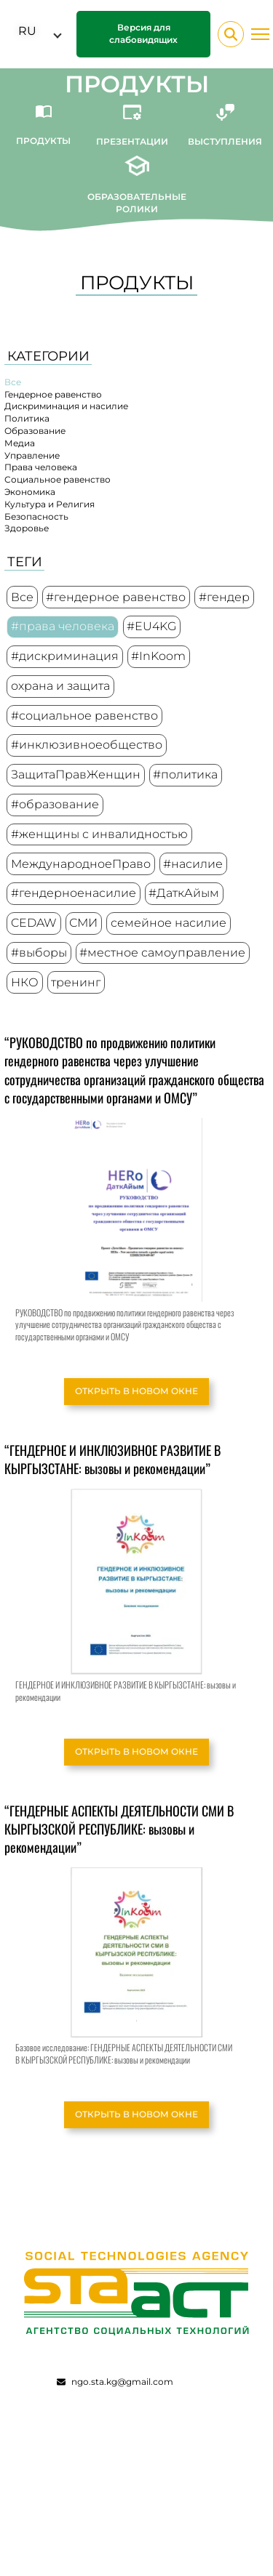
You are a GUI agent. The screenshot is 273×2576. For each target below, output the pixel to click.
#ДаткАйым (184, 893)
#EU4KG (151, 626)
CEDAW (34, 923)
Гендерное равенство (53, 394)
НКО (25, 982)
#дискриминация (65, 656)
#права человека (62, 626)
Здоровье (26, 528)
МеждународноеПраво (81, 864)
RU (27, 31)
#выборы (39, 952)
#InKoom (158, 656)
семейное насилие (168, 923)
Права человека (40, 467)
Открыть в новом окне (136, 1390)
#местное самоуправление (162, 952)
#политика (185, 774)
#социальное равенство (84, 716)
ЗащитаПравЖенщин (76, 774)
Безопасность (36, 516)
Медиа (19, 443)
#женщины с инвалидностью (99, 834)
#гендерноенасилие (73, 893)
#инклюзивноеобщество (86, 745)
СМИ (83, 923)
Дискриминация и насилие (66, 406)
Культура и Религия (49, 504)
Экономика (29, 491)
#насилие (193, 864)
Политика (27, 418)
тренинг (75, 982)
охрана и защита (60, 686)
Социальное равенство (57, 479)
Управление (32, 455)
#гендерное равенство (116, 597)
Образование (35, 430)
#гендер (224, 597)
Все (12, 382)
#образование (55, 804)
